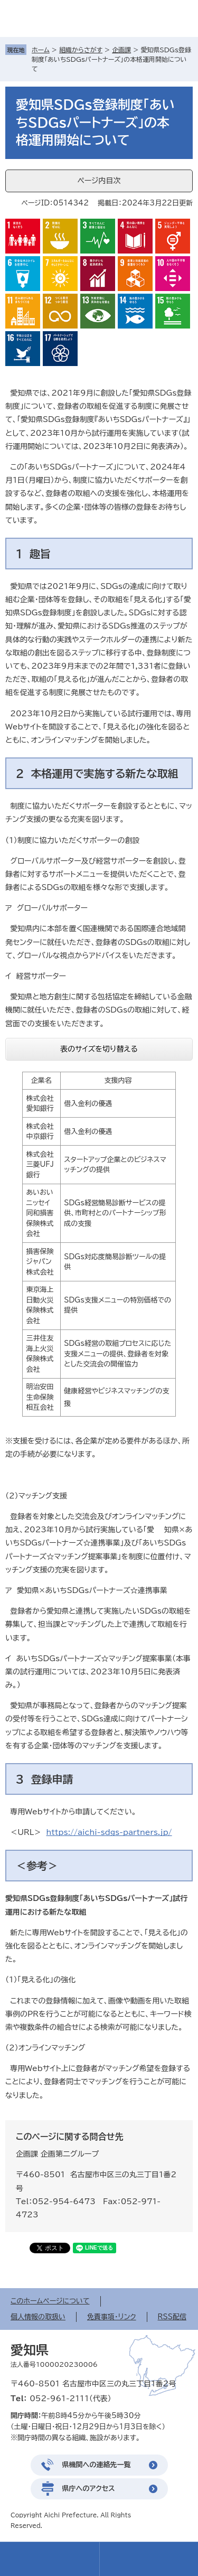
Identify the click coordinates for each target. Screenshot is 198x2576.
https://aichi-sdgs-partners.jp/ (109, 1832)
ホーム (41, 49)
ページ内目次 (98, 180)
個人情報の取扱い (38, 2316)
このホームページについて (50, 2301)
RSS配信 (172, 2316)
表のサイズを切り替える (99, 1049)
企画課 (121, 49)
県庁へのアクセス (88, 2488)
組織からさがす (80, 49)
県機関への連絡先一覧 (96, 2464)
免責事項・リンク (111, 2316)
